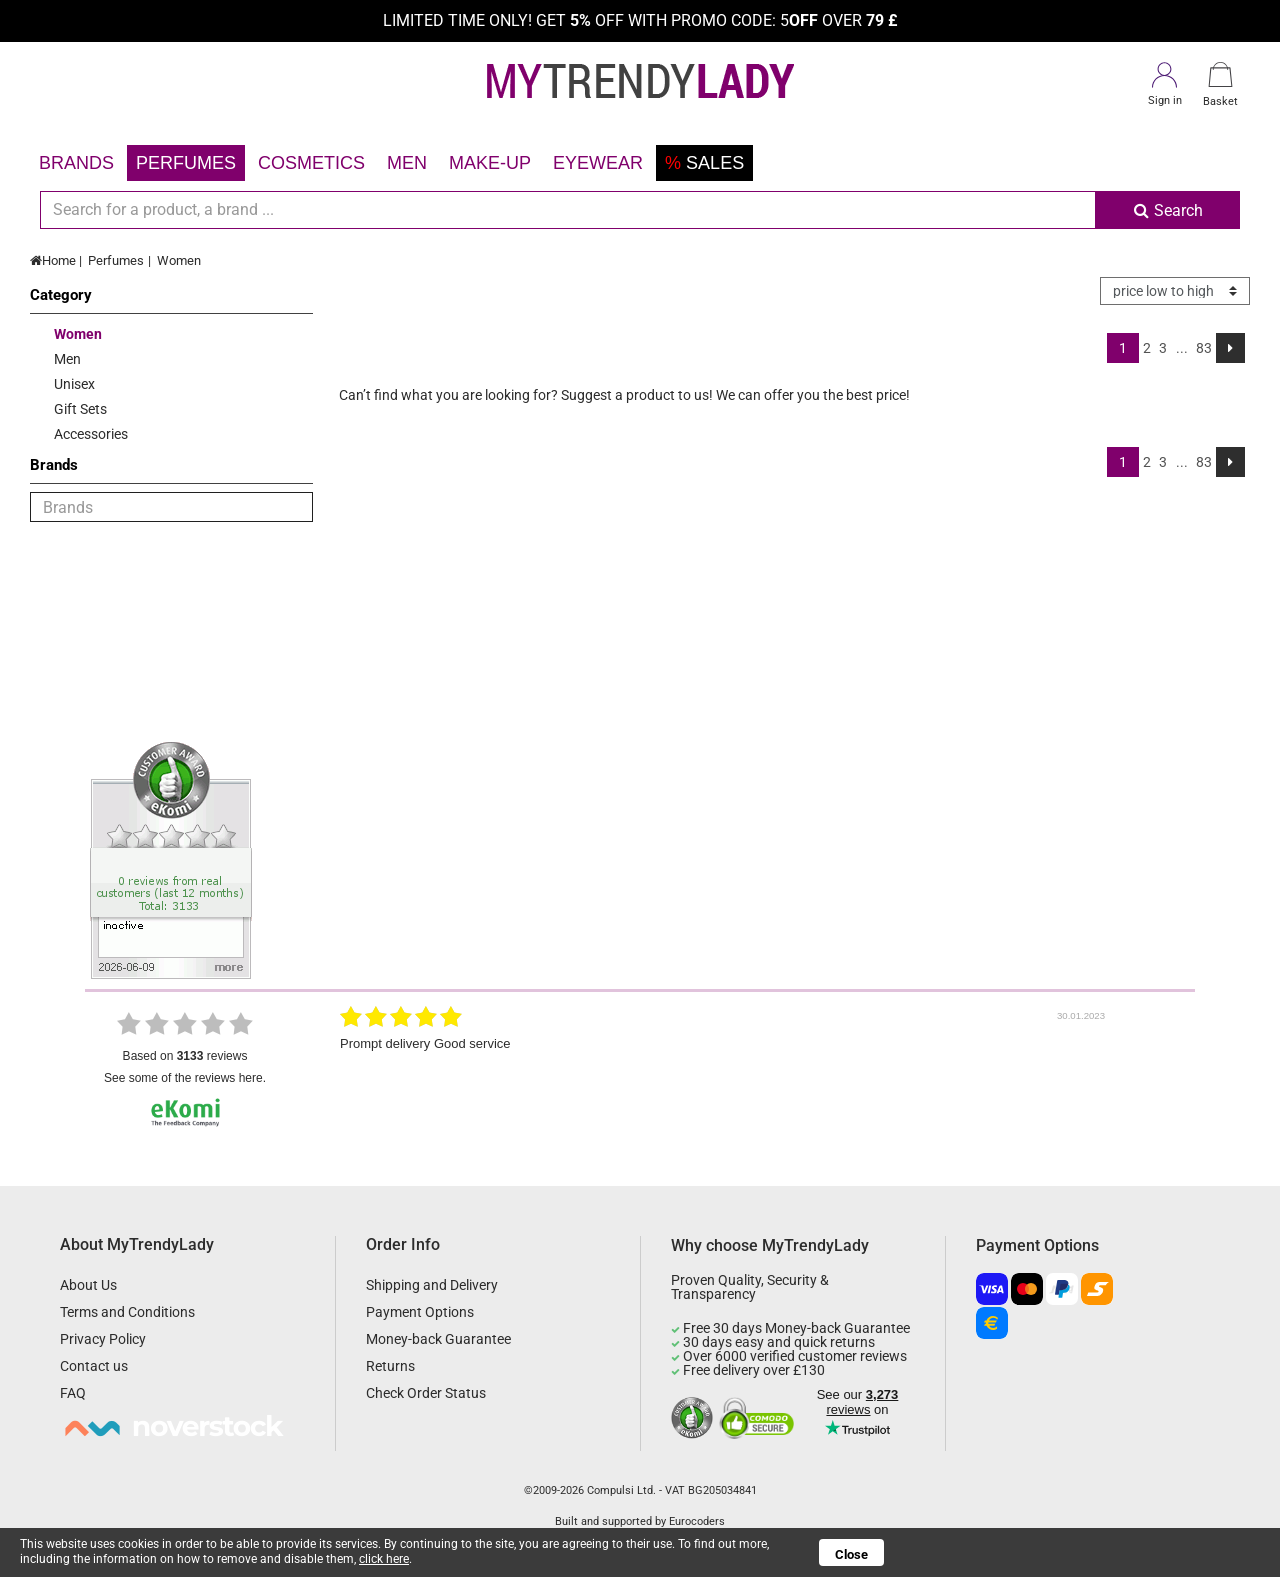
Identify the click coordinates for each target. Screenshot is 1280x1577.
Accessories (91, 434)
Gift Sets (80, 409)
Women (179, 260)
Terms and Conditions (127, 1312)
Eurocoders (697, 1521)
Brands (76, 163)
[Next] (1230, 348)
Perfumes (186, 163)
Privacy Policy (103, 1339)
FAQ (73, 1393)
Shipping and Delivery (432, 1285)
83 (1204, 348)
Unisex (74, 384)
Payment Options (420, 1312)
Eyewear (598, 163)
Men (407, 163)
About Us (88, 1285)
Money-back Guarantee (438, 1339)
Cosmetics (311, 163)
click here (384, 1559)
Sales (704, 163)
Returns (390, 1366)
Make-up (490, 163)
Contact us (94, 1366)
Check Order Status (426, 1393)
